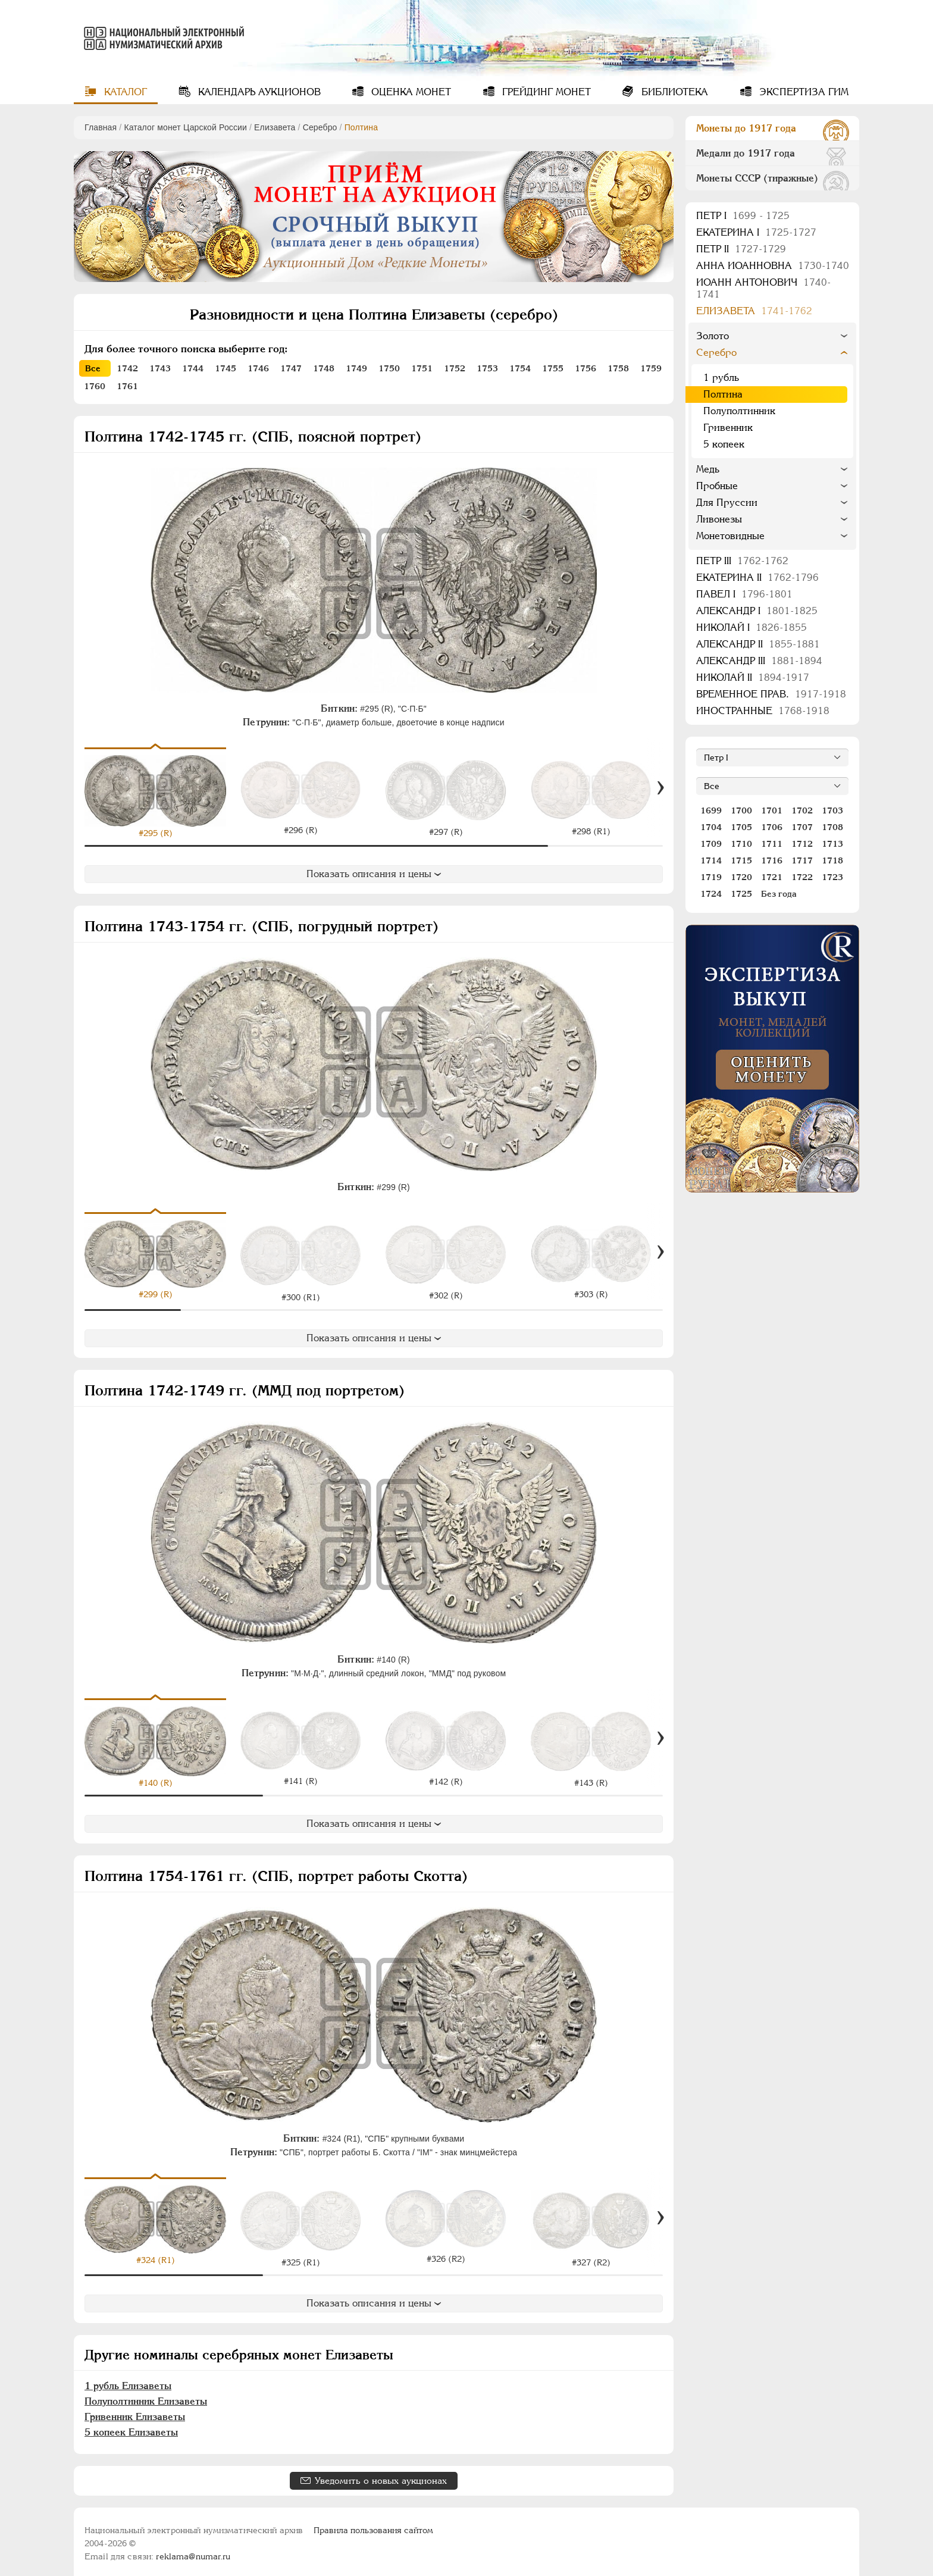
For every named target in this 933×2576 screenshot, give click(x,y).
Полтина (723, 394)
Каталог (124, 92)
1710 (741, 844)
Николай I (751, 627)
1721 (771, 877)
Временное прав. (771, 694)
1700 (741, 810)
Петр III (742, 560)
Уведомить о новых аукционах (381, 2476)
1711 (771, 844)
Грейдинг (545, 92)
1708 (832, 827)
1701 (771, 810)
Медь (707, 469)
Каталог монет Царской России (185, 127)
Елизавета (274, 127)
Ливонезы (719, 519)
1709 (711, 844)
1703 (832, 810)
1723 (832, 877)
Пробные (717, 486)
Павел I (744, 594)
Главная (100, 127)
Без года (779, 894)
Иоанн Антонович (763, 288)
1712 (802, 844)
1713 (832, 844)
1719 (711, 877)
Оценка (409, 92)
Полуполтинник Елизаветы (145, 2396)
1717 (802, 860)
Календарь (258, 92)
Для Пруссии (726, 502)
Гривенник (728, 427)
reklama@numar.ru (193, 2551)
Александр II (758, 644)
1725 (741, 894)
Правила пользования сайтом (373, 2525)
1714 (711, 860)
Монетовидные (730, 536)
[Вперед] (660, 787)
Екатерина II (757, 577)
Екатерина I (756, 232)
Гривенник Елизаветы (134, 2412)
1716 (771, 860)
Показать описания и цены (373, 873)
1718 (832, 860)
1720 (741, 877)
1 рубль (721, 377)
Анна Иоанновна (772, 265)
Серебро (320, 127)
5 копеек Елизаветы (131, 2427)
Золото (712, 336)
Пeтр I (743, 215)
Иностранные (762, 710)
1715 (741, 860)
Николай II (752, 677)
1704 (711, 827)
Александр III (759, 660)
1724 (711, 894)
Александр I (757, 610)
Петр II (741, 249)
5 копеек (723, 444)
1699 (711, 810)
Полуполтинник (739, 411)
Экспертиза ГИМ (802, 92)
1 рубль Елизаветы (127, 2381)
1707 (802, 827)
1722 (802, 877)
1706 (771, 827)
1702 (802, 810)
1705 (741, 827)
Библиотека (673, 92)
